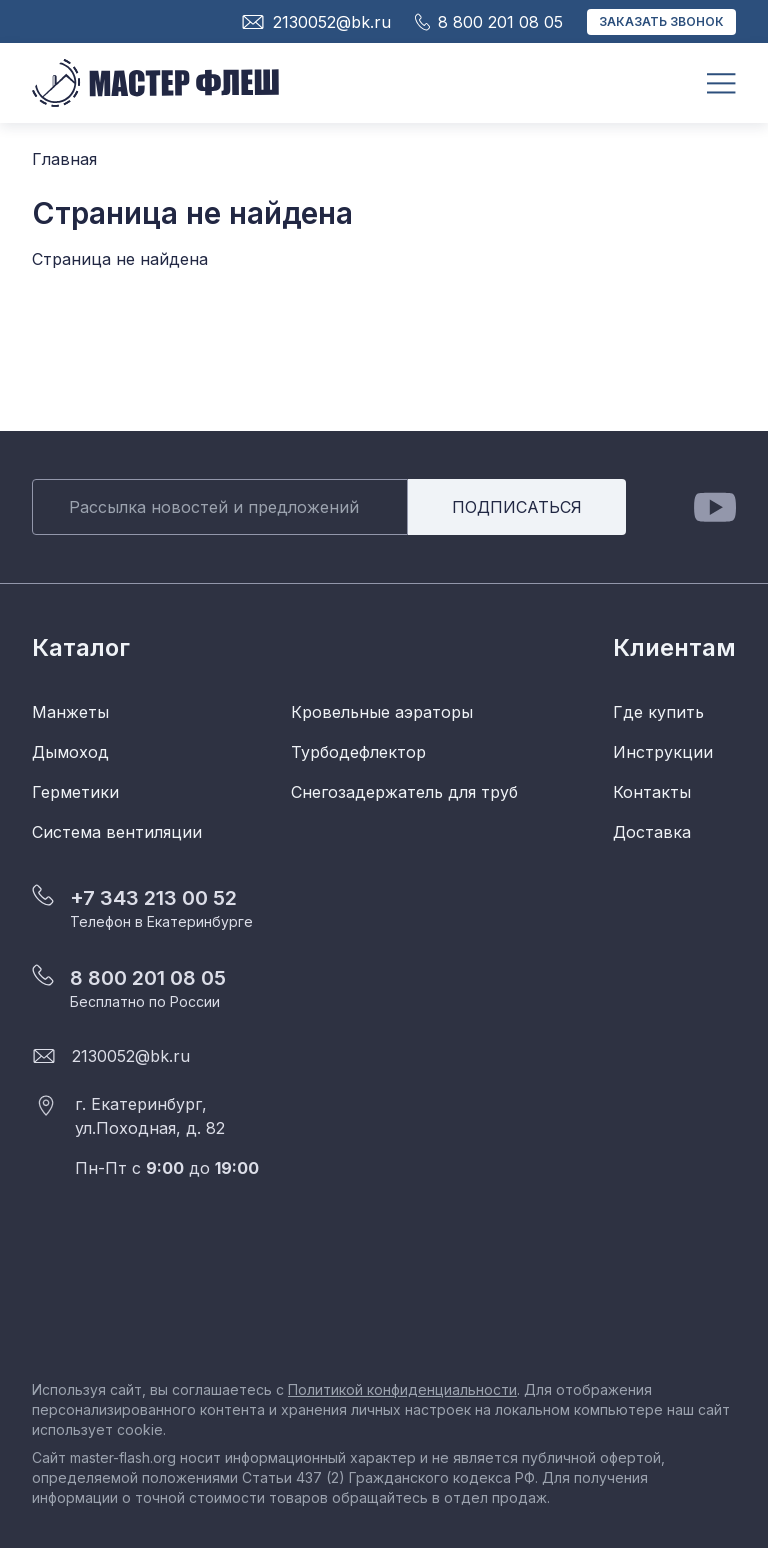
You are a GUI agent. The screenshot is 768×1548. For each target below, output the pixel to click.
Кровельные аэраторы (382, 712)
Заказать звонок (661, 21)
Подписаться (517, 507)
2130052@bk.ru (131, 1056)
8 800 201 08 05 (148, 978)
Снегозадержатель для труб (404, 792)
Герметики (75, 792)
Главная (64, 159)
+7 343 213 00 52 (153, 898)
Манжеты (70, 712)
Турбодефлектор (358, 752)
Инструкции (663, 752)
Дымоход (70, 752)
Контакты (652, 792)
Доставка (652, 832)
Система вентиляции (117, 832)
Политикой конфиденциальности (402, 1389)
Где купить (658, 712)
